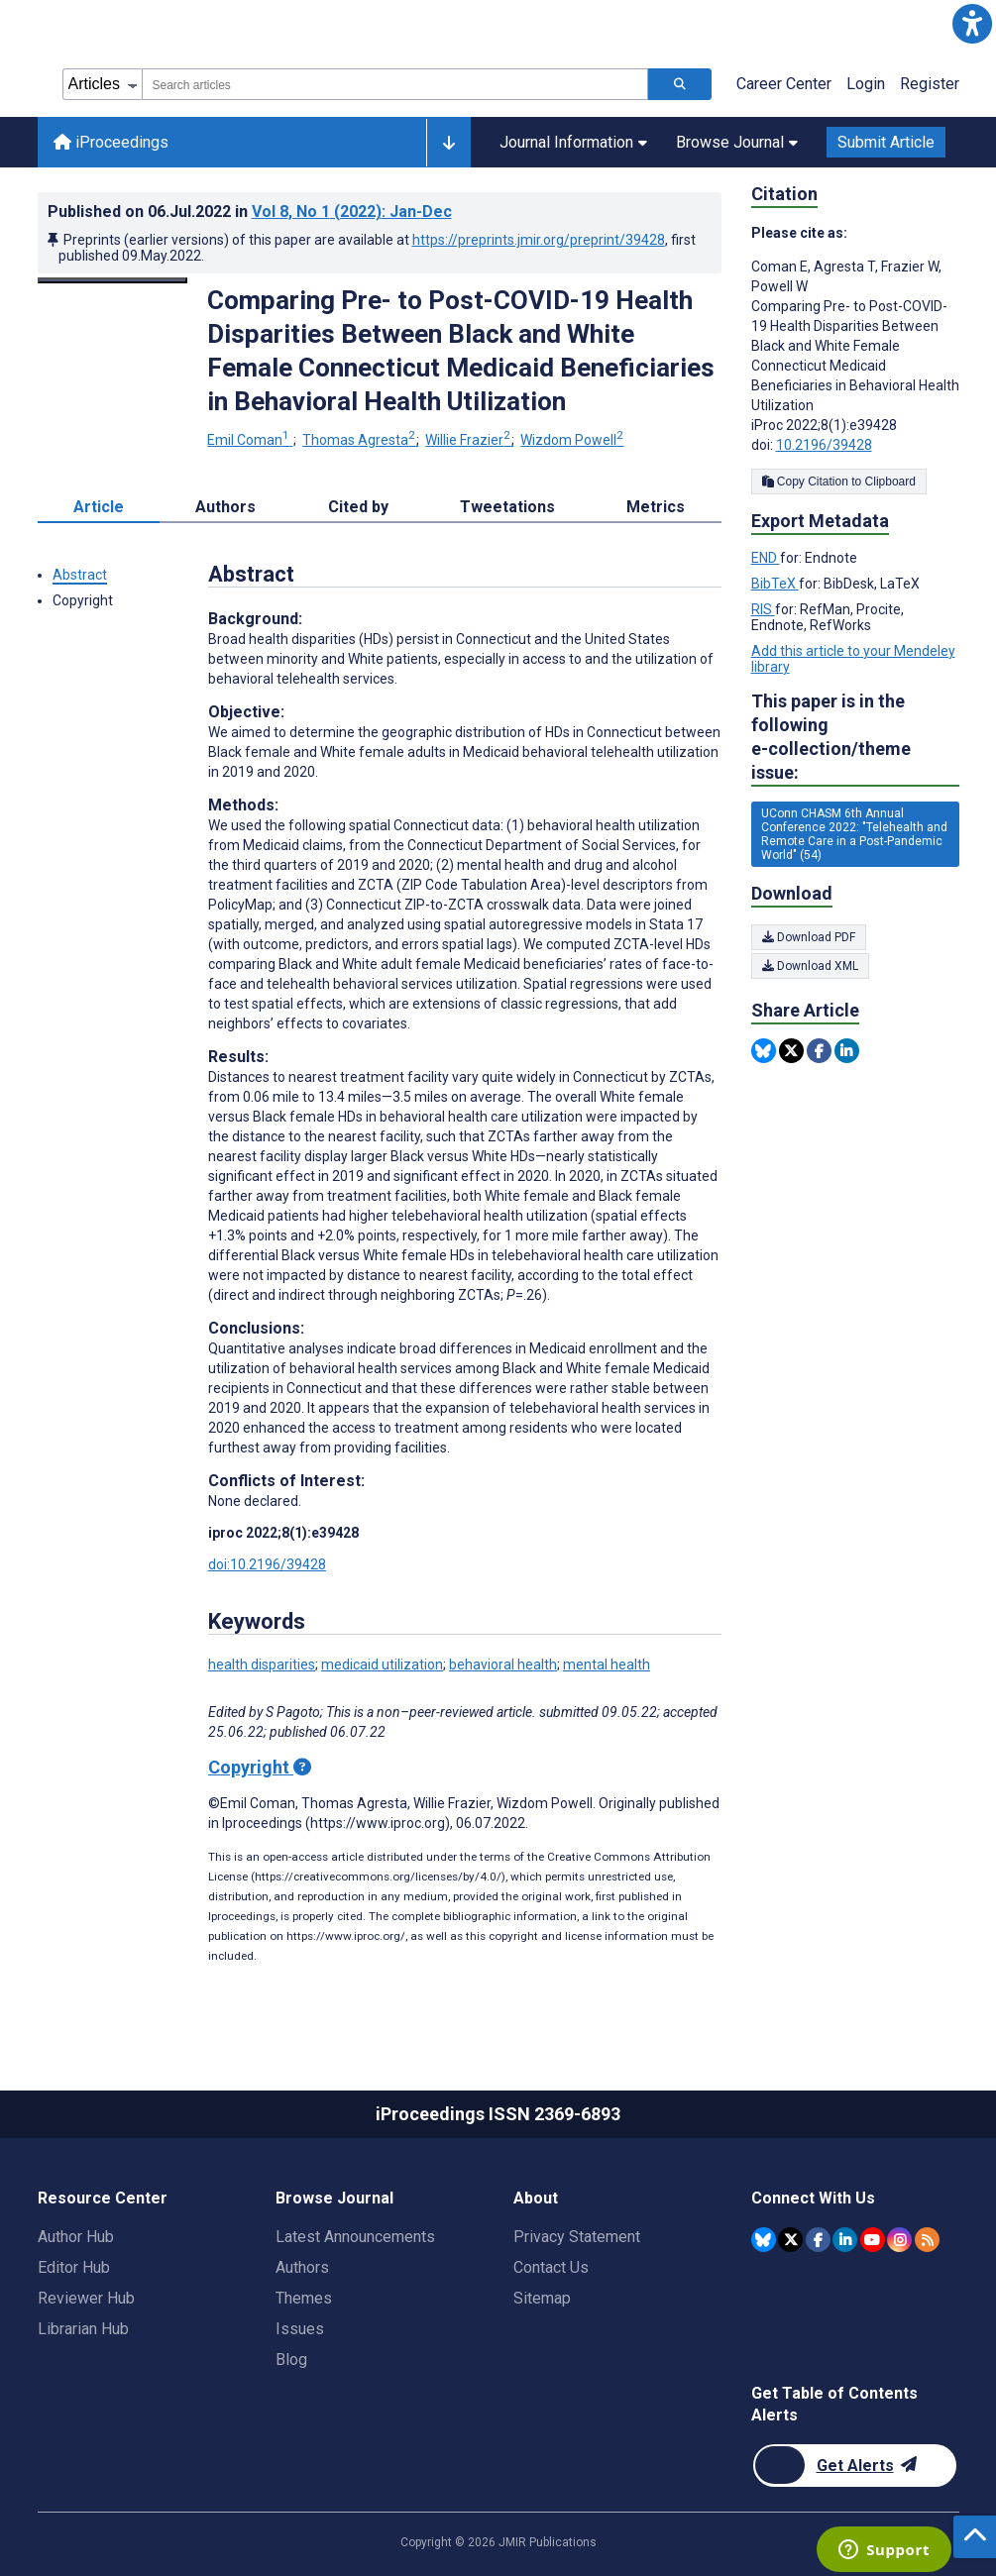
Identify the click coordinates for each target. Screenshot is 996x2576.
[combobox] (395, 84)
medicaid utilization (382, 1664)
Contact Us (551, 2267)
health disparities (261, 1664)
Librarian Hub (83, 2328)
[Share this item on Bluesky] (763, 1050)
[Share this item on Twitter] (791, 1050)
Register (929, 83)
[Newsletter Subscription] (854, 2465)
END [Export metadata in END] (765, 558)
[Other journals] (448, 142)
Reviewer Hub (86, 2298)
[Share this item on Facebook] (819, 1050)
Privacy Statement (576, 2236)
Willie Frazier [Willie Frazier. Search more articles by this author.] (469, 440)
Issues (300, 2328)
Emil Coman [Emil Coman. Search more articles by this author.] (249, 440)
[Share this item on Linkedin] (846, 1050)
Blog (291, 2359)
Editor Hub (74, 2267)
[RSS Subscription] (927, 2239)
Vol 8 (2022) (352, 211)
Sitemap (542, 2298)
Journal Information (573, 142)
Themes (304, 2298)
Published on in (250, 211)
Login (865, 83)
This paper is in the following (855, 738)
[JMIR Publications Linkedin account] (844, 2239)
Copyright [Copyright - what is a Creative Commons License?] (259, 1767)
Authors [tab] (225, 506)
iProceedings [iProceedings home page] (111, 142)
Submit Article (886, 142)
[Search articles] (680, 84)
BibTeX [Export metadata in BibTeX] (775, 583)
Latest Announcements (355, 2236)
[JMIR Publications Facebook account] (818, 2239)
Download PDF (808, 937)
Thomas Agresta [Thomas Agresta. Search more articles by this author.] (360, 440)
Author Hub (76, 2236)
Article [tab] (98, 506)
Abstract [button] (80, 575)
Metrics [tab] (655, 506)
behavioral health (503, 1664)
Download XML (810, 966)
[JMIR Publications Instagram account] (899, 2239)
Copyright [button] (83, 600)
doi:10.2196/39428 (267, 1564)
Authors (302, 2267)
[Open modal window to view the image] (113, 280)
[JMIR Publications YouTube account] (872, 2239)
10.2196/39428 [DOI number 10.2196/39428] (824, 445)
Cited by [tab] (358, 506)
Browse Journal (737, 142)
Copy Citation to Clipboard (839, 481)
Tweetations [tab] (507, 506)
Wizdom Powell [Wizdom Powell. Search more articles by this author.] (571, 440)
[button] (972, 24)
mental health (606, 1664)
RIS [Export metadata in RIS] (763, 609)
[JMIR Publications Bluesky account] (763, 2239)
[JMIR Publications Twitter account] (790, 2239)
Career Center (783, 83)
